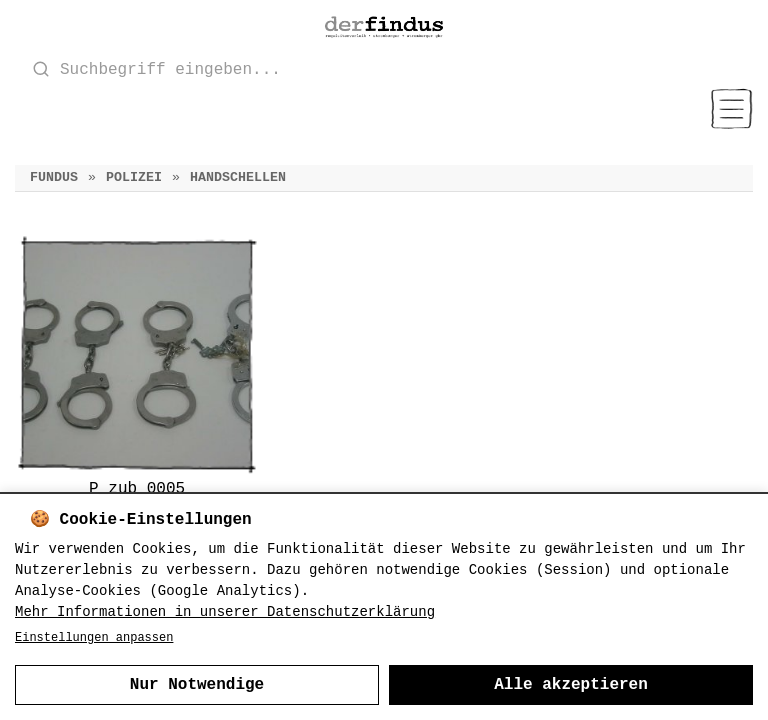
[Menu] (731, 109)
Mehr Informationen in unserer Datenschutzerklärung (225, 612)
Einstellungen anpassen (94, 638)
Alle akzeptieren (571, 685)
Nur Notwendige (197, 685)
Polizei (134, 177)
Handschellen (238, 177)
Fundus (54, 177)
